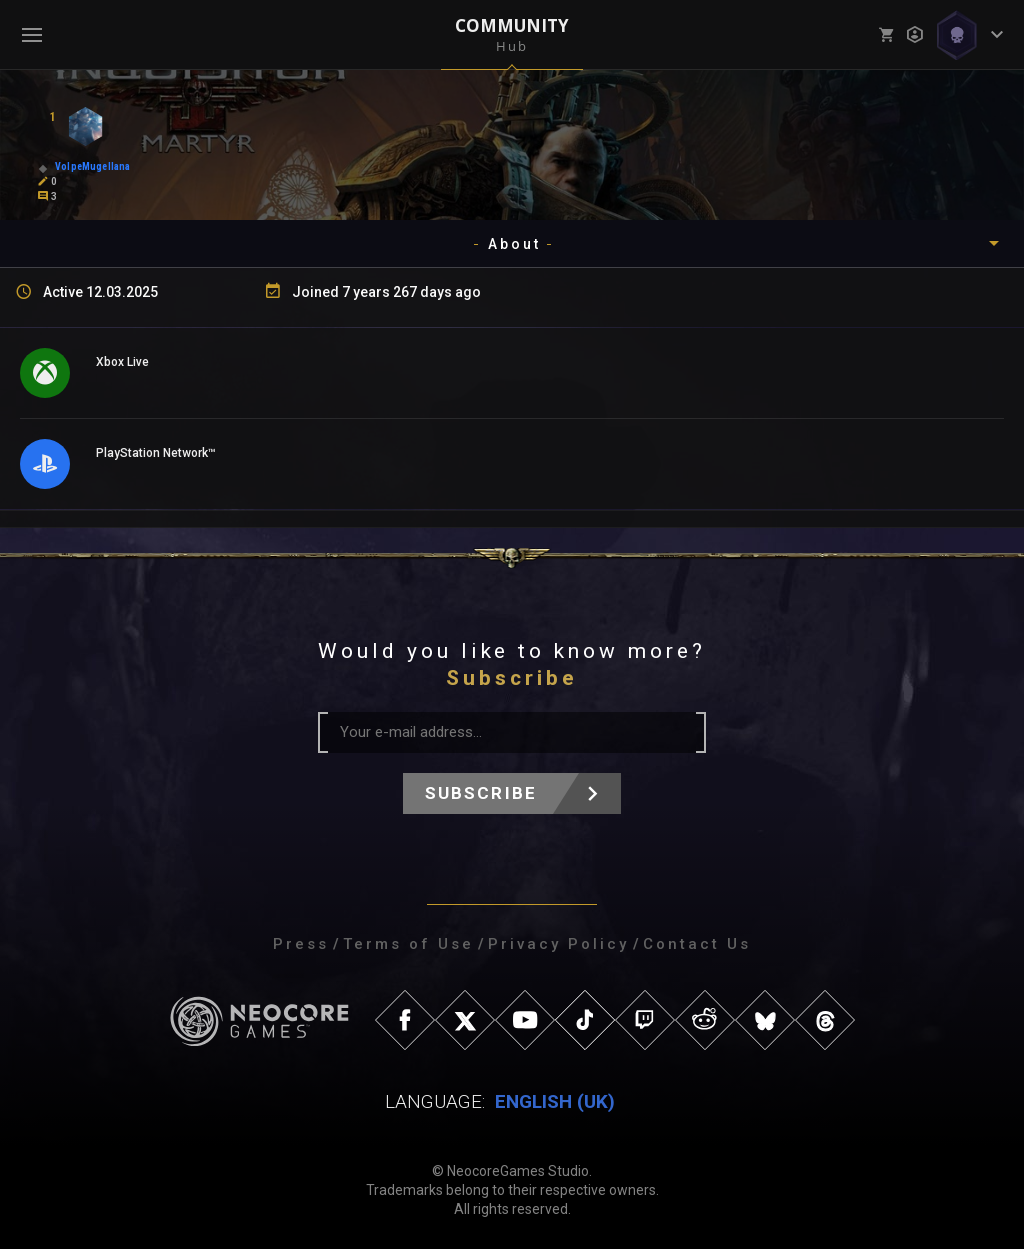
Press (301, 944)
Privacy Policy (558, 944)
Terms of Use (408, 944)
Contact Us (697, 944)
